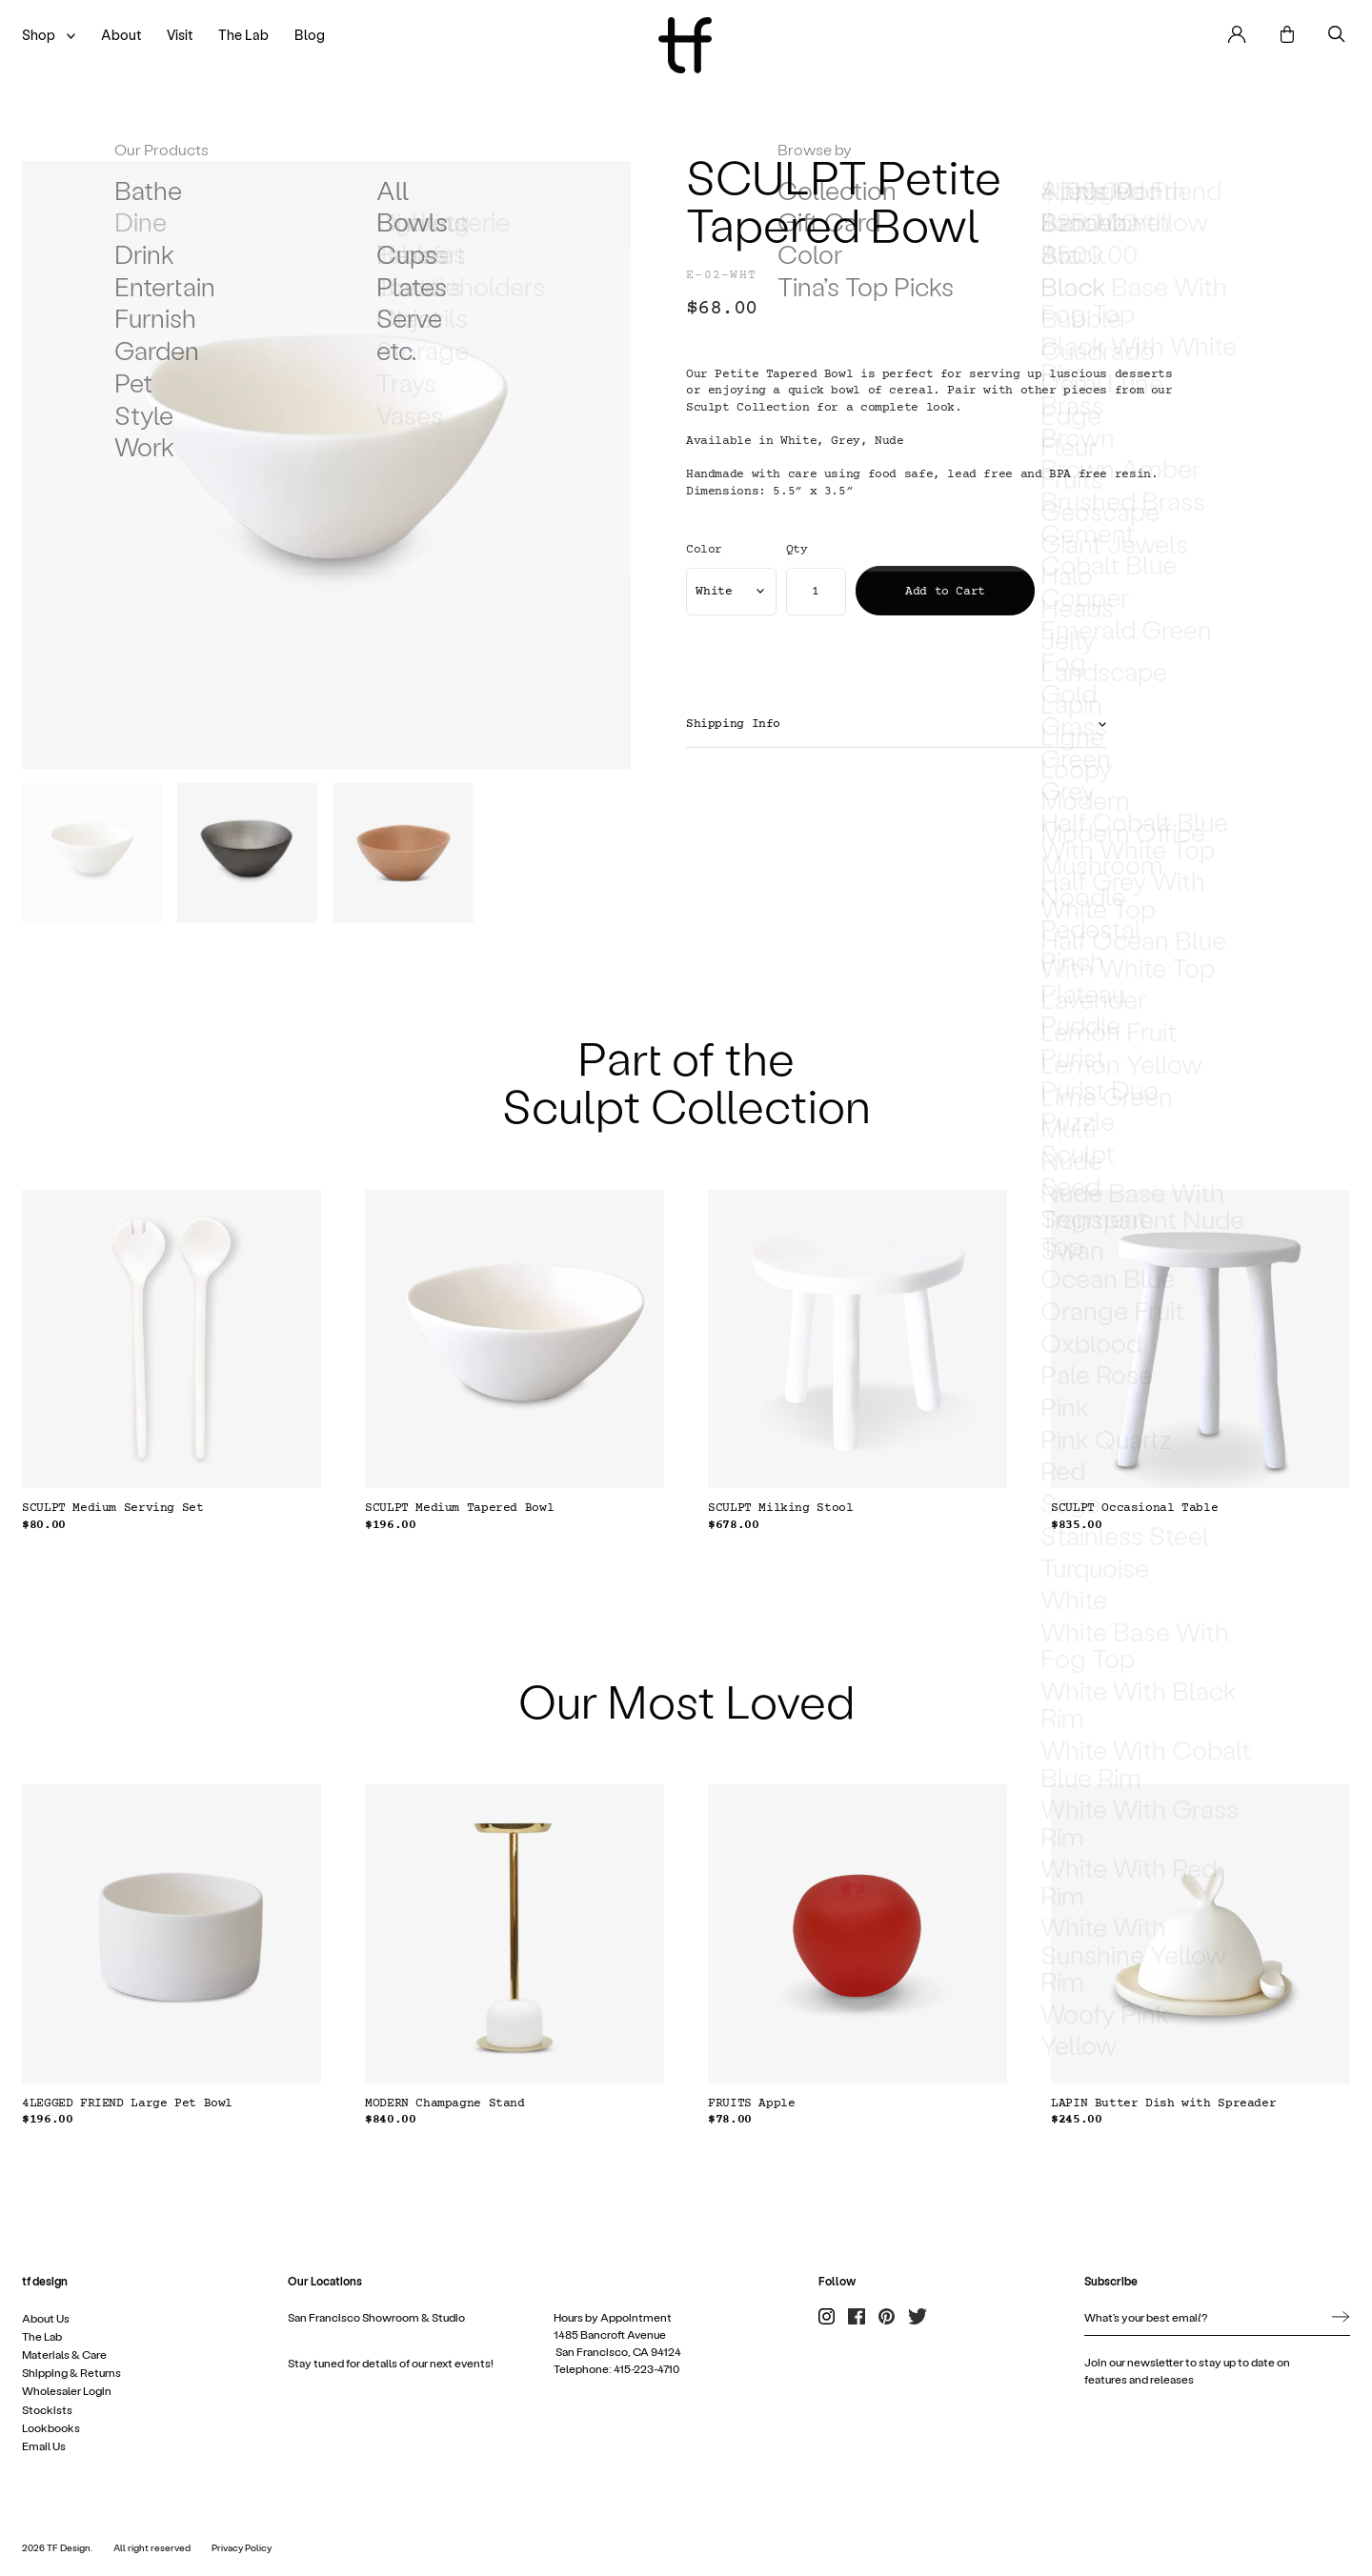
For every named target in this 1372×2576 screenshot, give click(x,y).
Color (704, 550)
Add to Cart (945, 591)
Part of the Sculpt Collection (686, 1080)
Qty (797, 550)
